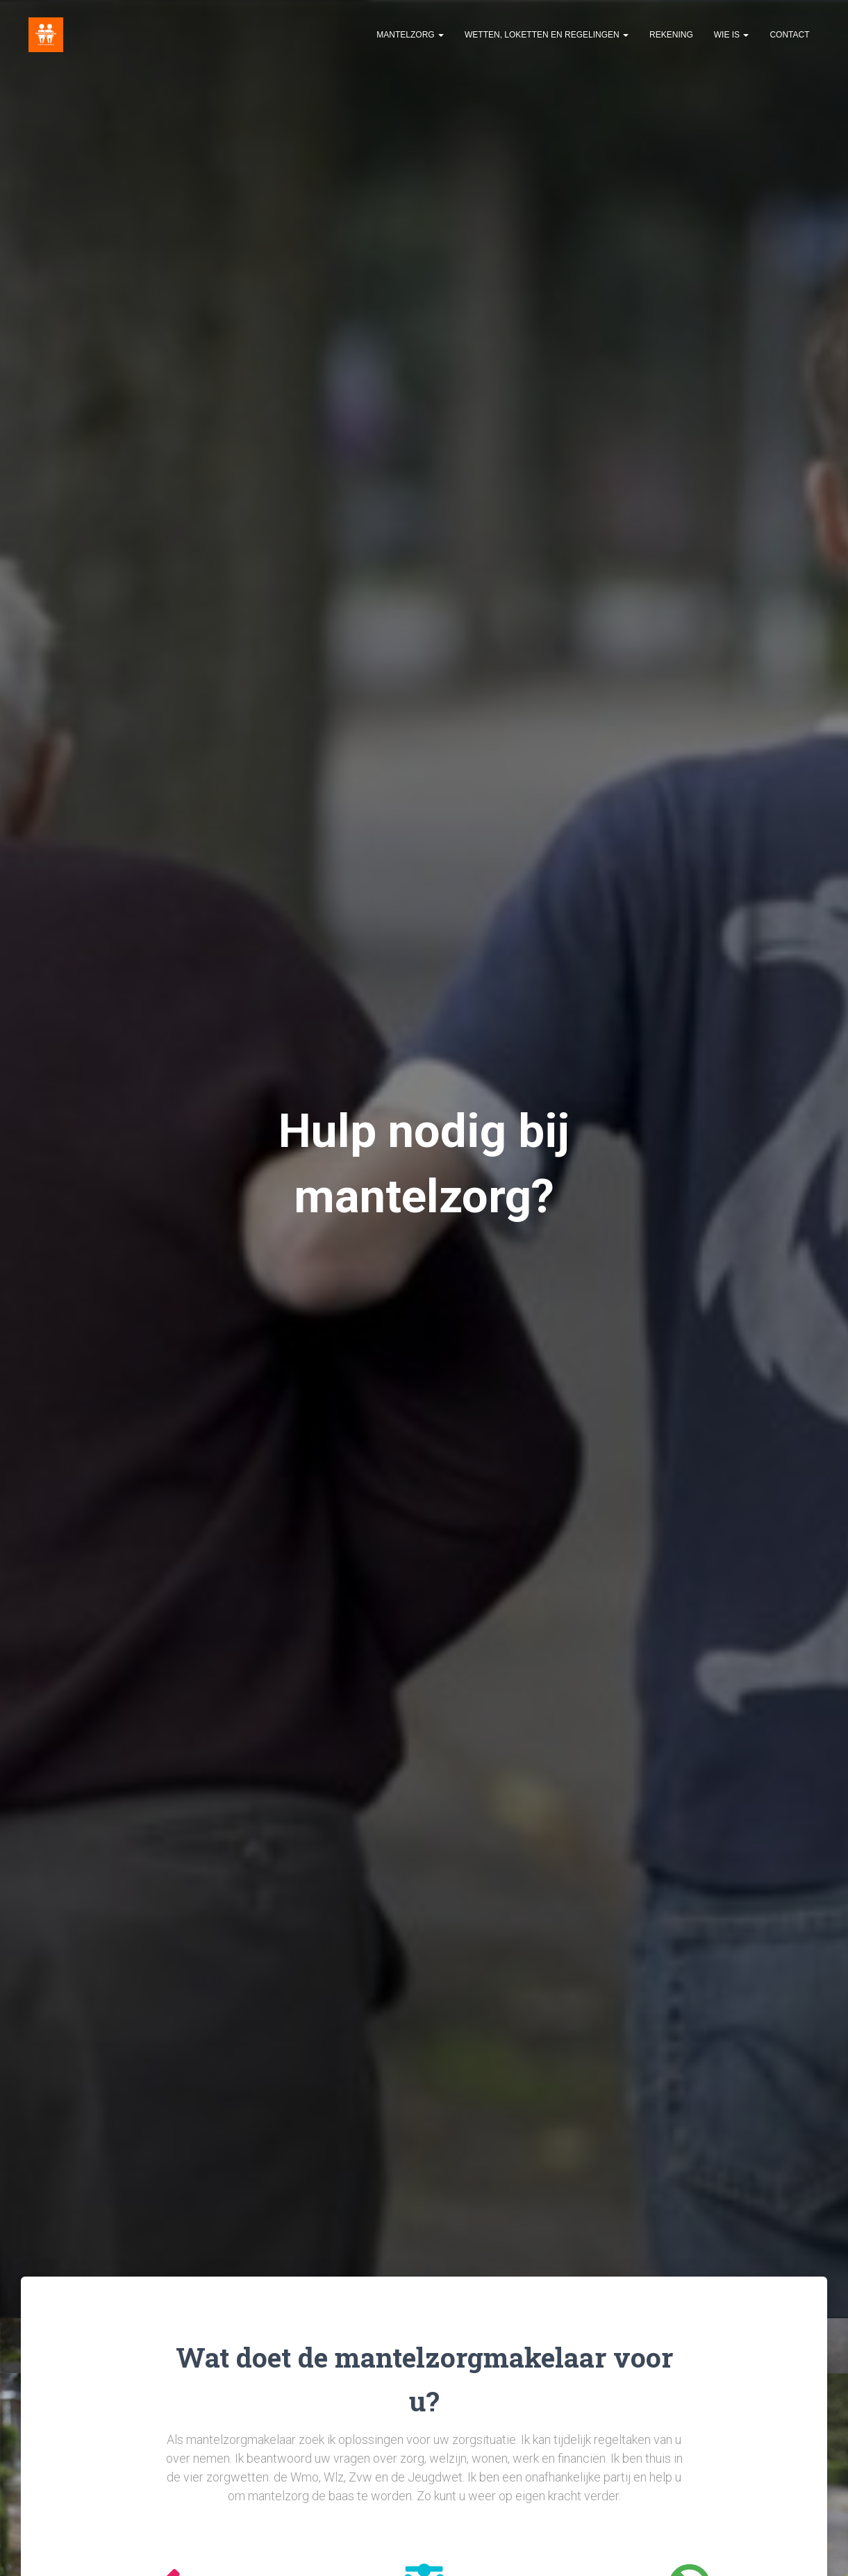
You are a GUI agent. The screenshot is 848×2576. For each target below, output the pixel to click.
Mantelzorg (410, 35)
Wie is (731, 35)
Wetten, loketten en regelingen (547, 35)
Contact (789, 35)
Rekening (671, 35)
